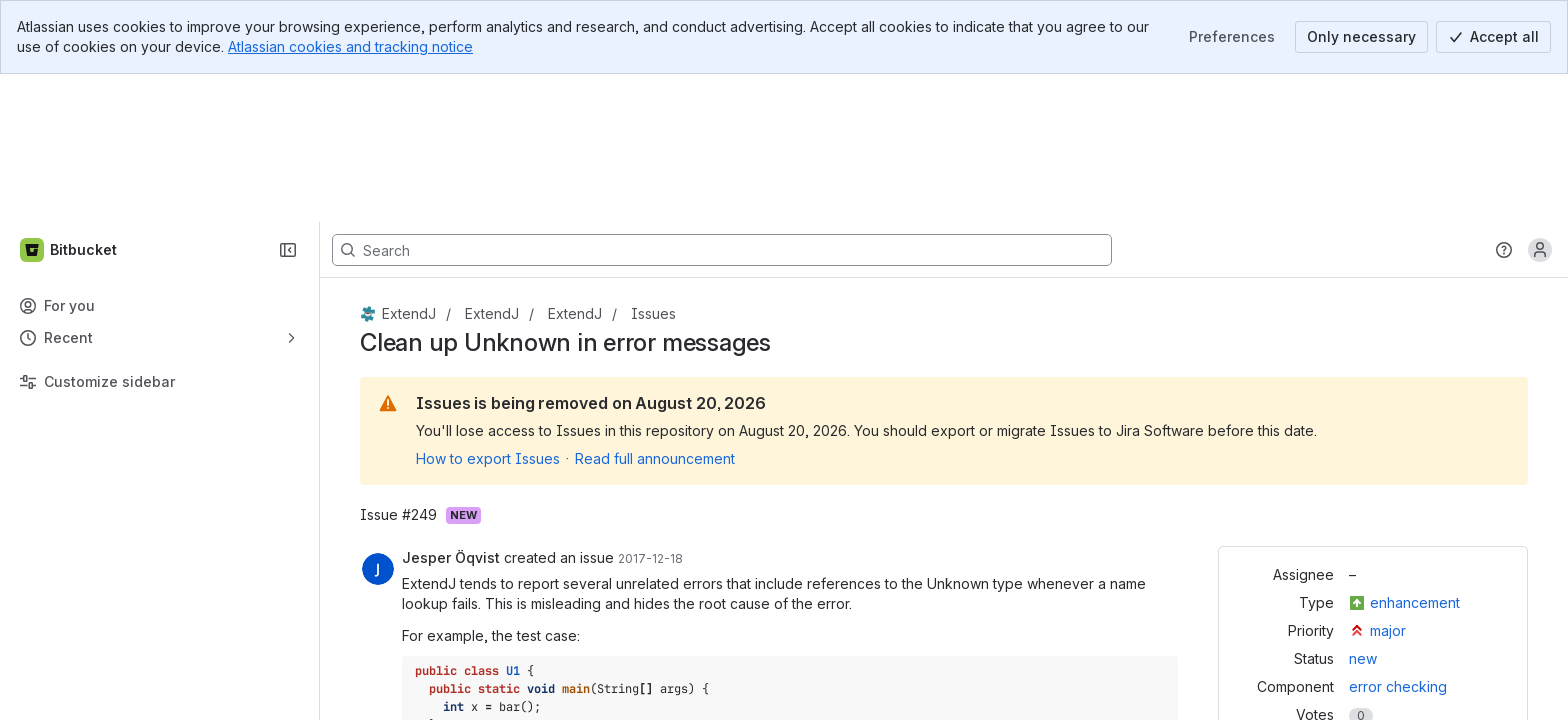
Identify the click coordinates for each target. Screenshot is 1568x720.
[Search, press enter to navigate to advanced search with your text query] (722, 102)
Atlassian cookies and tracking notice (350, 46)
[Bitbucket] (69, 102)
